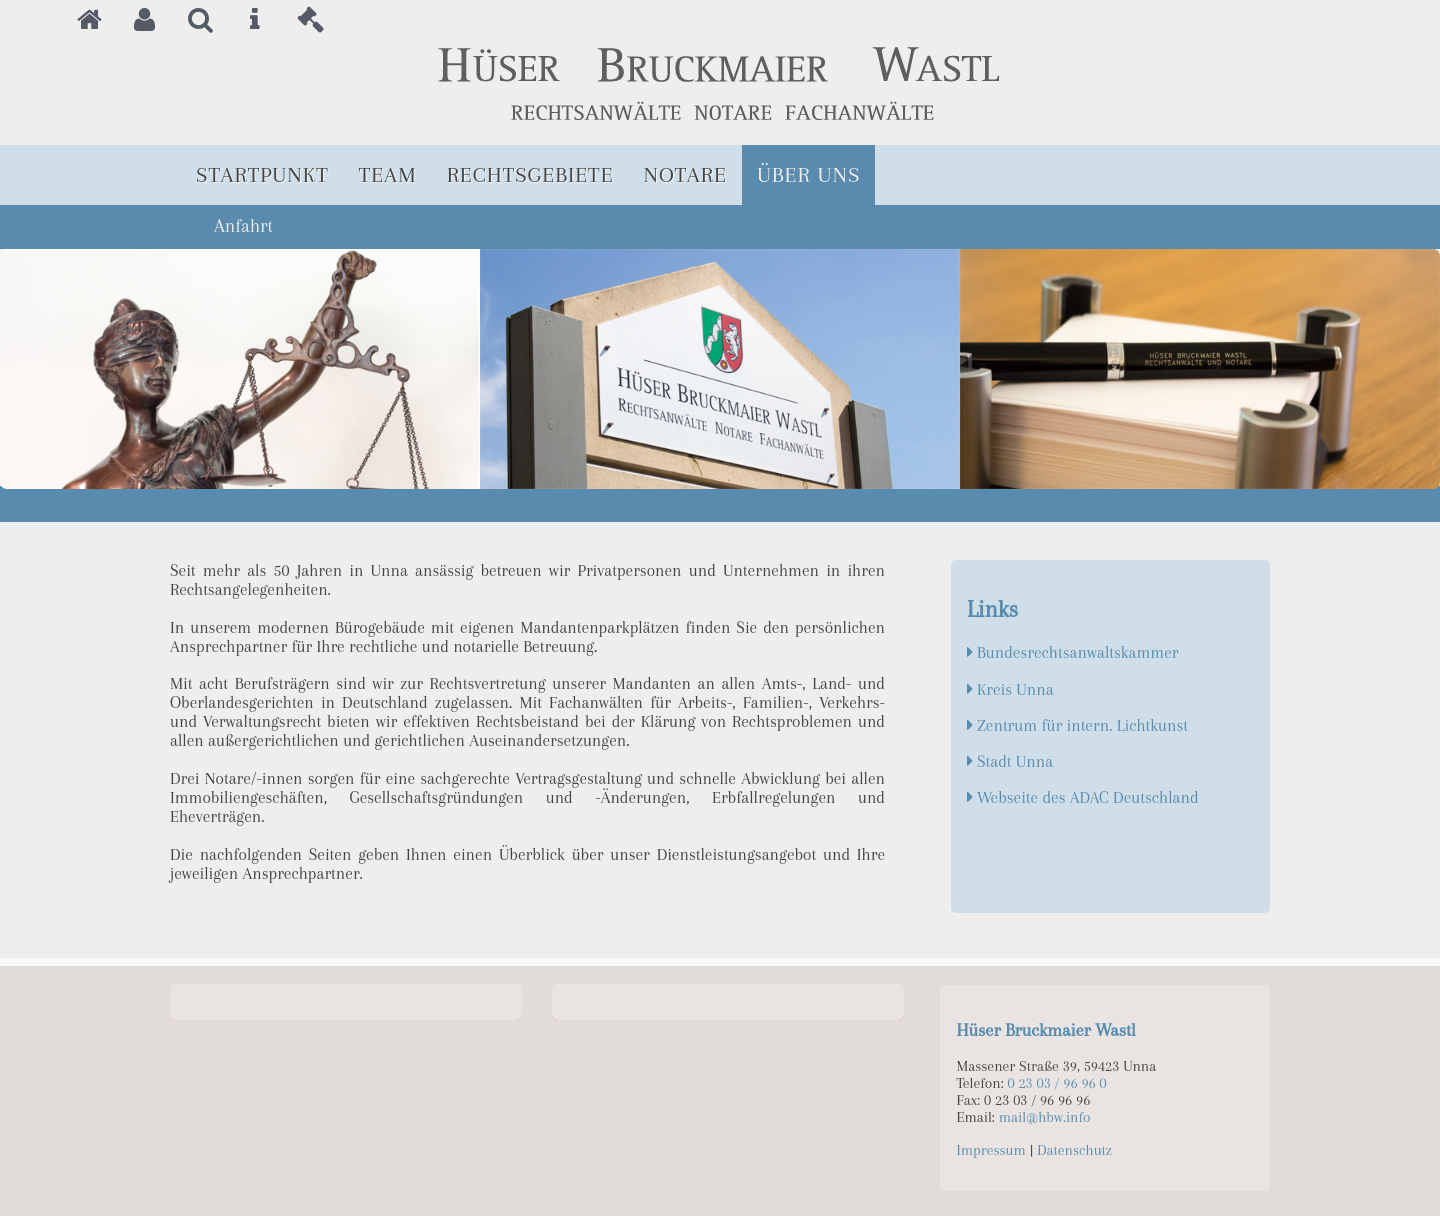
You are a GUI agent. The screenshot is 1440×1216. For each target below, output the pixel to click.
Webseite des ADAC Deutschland (1088, 797)
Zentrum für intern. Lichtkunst (1082, 725)
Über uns (808, 174)
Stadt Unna (1015, 761)
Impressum (991, 1150)
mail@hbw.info (1045, 1117)
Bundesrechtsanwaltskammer (1078, 652)
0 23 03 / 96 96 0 (1057, 1083)
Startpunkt (262, 174)
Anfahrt (243, 225)
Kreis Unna (1015, 689)
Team (388, 174)
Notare (685, 174)
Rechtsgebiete (530, 174)
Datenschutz (1074, 1150)
